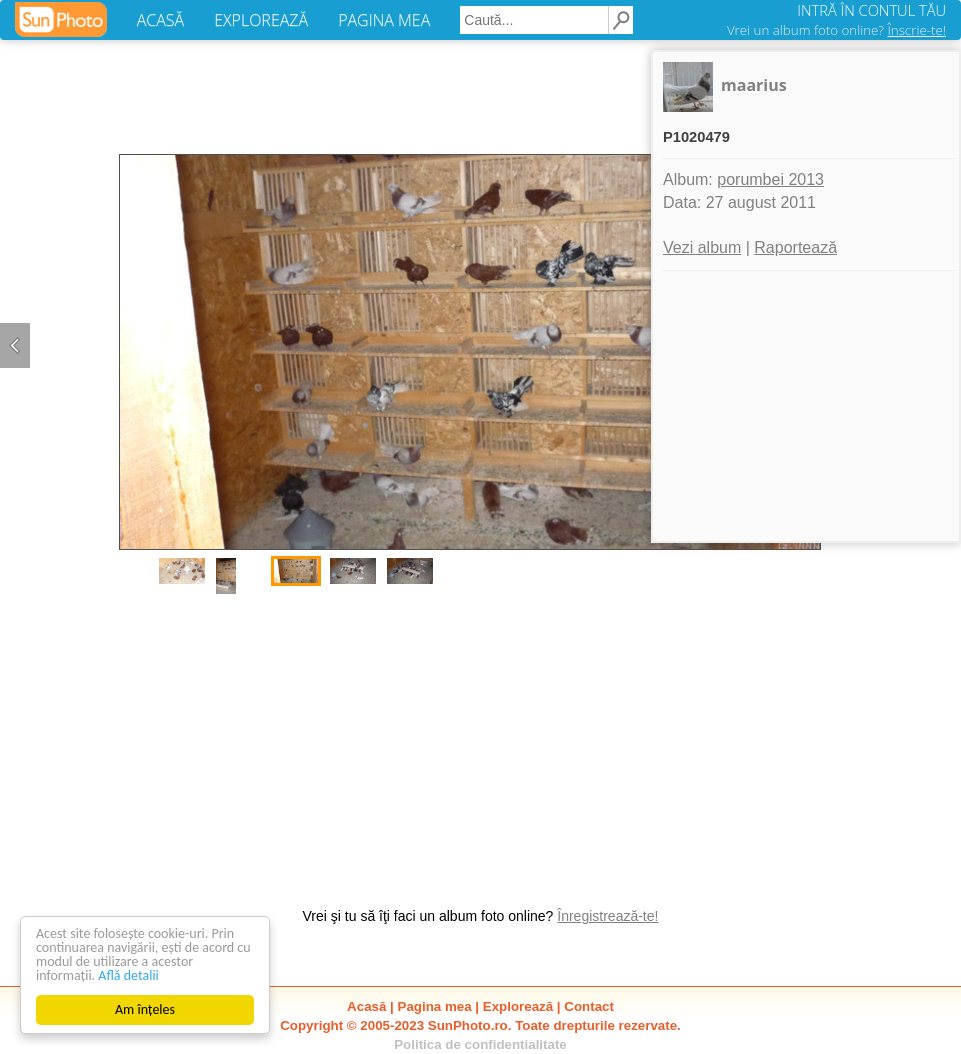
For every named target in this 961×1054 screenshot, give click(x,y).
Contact (589, 1006)
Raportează (795, 247)
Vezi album (702, 247)
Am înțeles (145, 1009)
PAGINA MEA (384, 20)
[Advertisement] (481, 741)
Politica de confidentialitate (480, 1044)
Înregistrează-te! (607, 916)
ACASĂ (160, 20)
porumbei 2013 (770, 179)
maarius (754, 85)
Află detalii (128, 975)
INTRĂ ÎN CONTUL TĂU (871, 10)
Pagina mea (435, 1006)
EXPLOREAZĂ (261, 20)
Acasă (366, 1006)
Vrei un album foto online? (836, 30)
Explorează (518, 1006)
